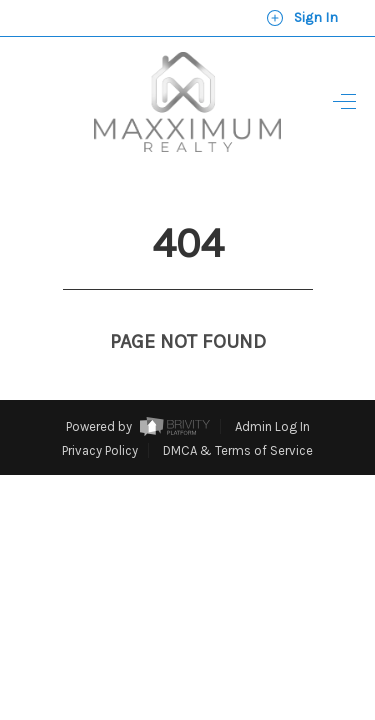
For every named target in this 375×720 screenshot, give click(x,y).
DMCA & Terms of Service (238, 413)
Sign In (302, 18)
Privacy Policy (100, 413)
